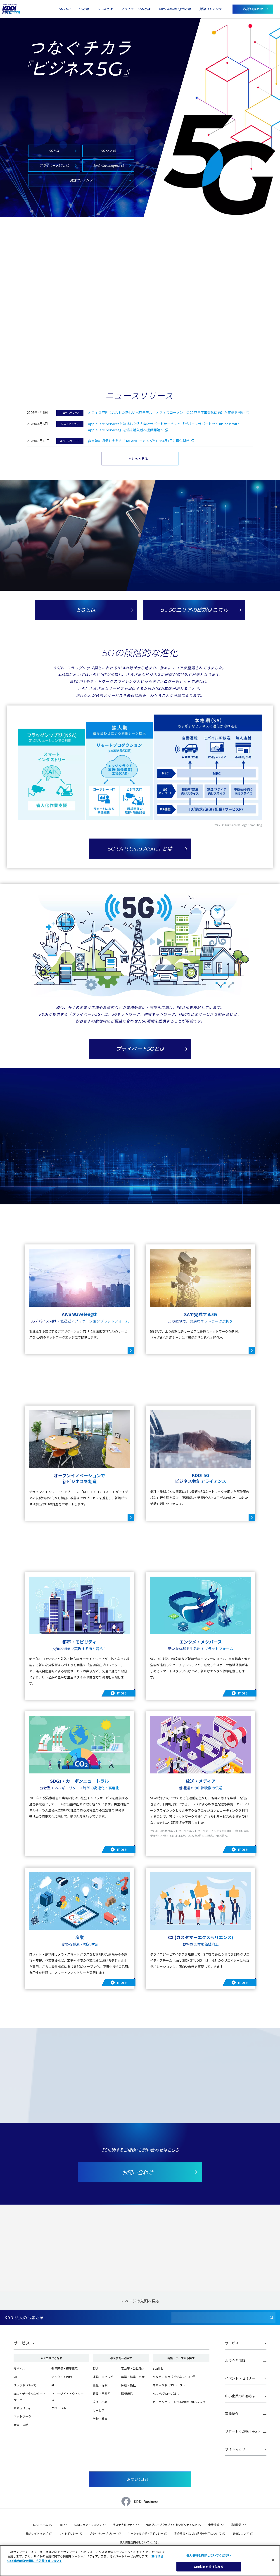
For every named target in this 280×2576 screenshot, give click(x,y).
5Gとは (83, 9)
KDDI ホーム (40, 2524)
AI (52, 2385)
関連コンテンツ (210, 9)
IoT (15, 2377)
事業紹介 (232, 2413)
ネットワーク (22, 2416)
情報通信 (127, 2393)
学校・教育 (100, 2418)
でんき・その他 (61, 2377)
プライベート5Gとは (135, 9)
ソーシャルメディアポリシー (145, 2533)
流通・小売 (100, 2402)
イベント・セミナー (240, 2378)
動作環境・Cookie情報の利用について (197, 2533)
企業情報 (213, 2524)
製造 (96, 2368)
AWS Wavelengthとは (175, 9)
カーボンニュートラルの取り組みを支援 (179, 2402)
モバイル (19, 2368)
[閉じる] (273, 2560)
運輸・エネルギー (104, 2377)
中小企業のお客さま (240, 2395)
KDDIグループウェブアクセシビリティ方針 (171, 2524)
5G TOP (64, 9)
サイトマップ (235, 2449)
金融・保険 (100, 2385)
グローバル (58, 2408)
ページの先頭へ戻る (142, 2301)
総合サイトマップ (37, 2533)
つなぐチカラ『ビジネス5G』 (172, 2377)
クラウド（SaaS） (26, 2385)
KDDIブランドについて (88, 2524)
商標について (241, 2533)
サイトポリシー (68, 2533)
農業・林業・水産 (133, 2377)
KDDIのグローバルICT (167, 2393)
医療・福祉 (128, 2385)
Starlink (158, 2368)
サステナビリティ (123, 2524)
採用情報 (235, 2524)
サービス (22, 2343)
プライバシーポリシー (102, 2533)
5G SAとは (104, 9)
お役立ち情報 (235, 2360)
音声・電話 (21, 2425)
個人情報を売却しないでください (140, 2542)
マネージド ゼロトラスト (169, 2385)
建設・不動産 (101, 2393)
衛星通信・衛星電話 (64, 2368)
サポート (242, 2431)
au (61, 2524)
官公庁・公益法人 (133, 2368)
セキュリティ (22, 2408)
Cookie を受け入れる (208, 2566)
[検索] (271, 2317)
